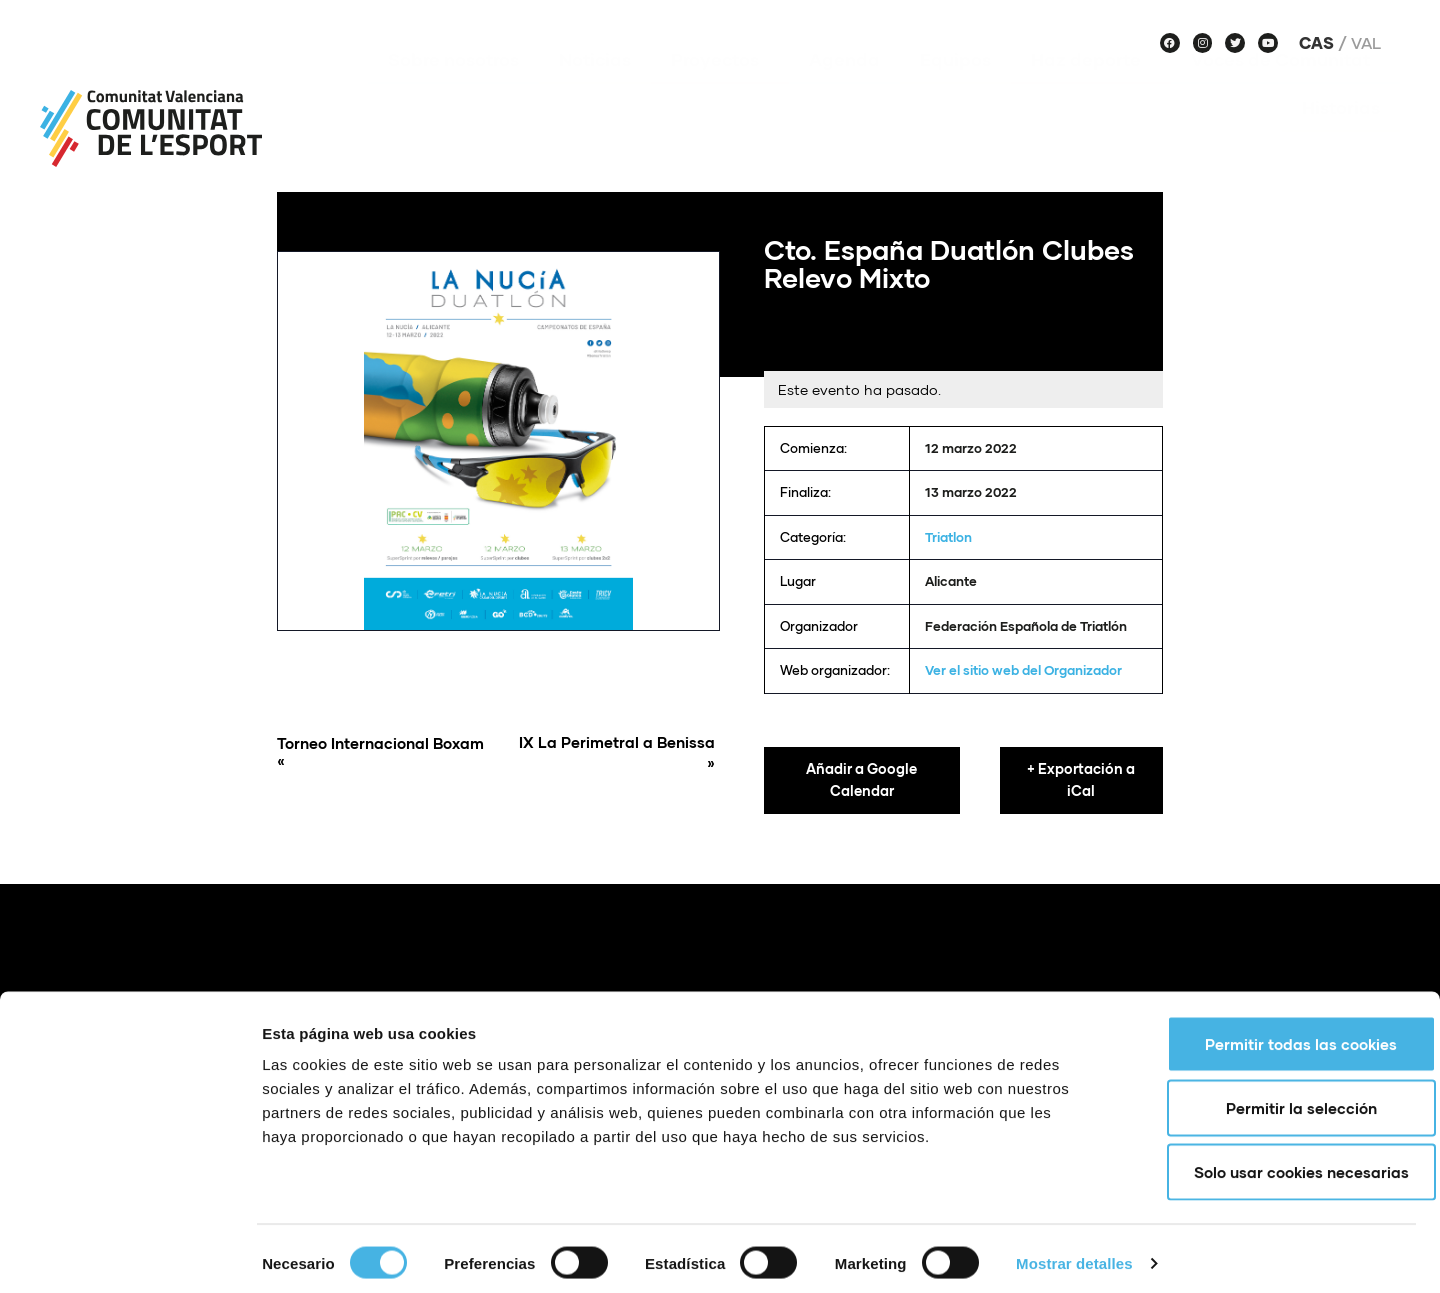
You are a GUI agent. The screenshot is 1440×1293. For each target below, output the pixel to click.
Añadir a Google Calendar (861, 780)
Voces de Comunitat (1285, 89)
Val (1366, 43)
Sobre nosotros (453, 89)
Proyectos (720, 89)
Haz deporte (1091, 89)
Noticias (595, 89)
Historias (1341, 137)
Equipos (955, 89)
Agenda (844, 89)
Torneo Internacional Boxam (383, 752)
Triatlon (948, 537)
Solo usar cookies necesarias (1273, 1162)
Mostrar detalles (1074, 1253)
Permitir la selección (1273, 1098)
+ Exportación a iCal (1081, 780)
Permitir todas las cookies (1273, 1034)
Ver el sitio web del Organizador (1023, 670)
